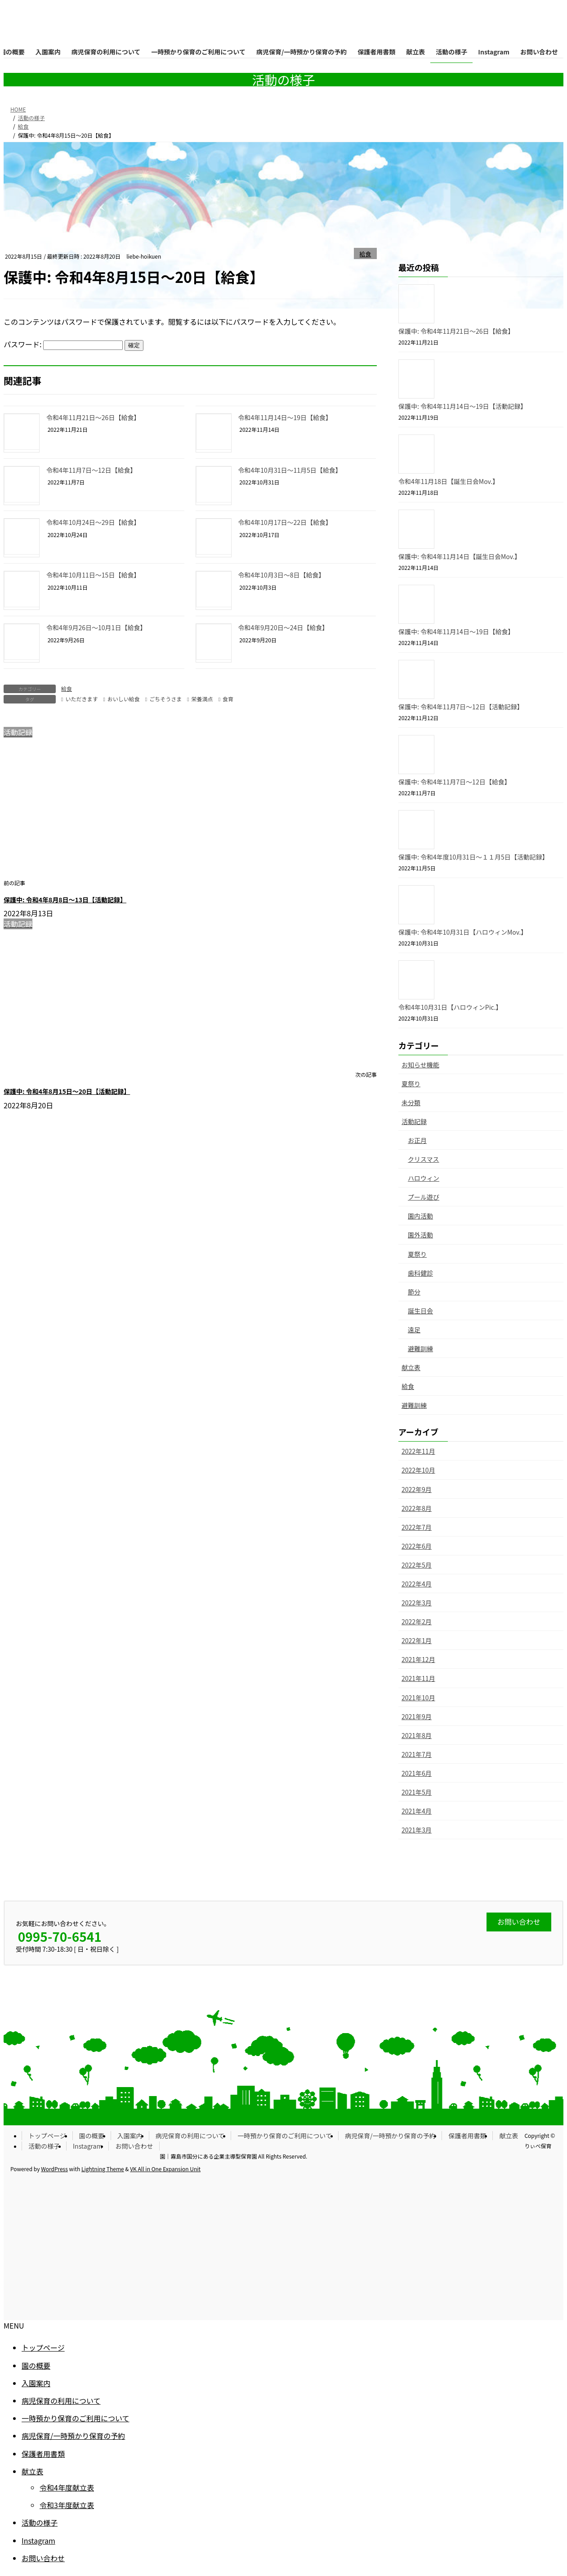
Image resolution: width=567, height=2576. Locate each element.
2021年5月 (417, 1792)
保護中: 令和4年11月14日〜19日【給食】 (456, 631)
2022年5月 (417, 1564)
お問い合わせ (134, 2145)
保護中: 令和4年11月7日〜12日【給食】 (454, 781)
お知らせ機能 (420, 1064)
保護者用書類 (467, 2135)
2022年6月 (417, 1545)
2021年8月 (417, 1735)
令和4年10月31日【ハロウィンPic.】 (450, 1007)
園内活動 (420, 1215)
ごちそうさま (165, 699)
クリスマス (423, 1159)
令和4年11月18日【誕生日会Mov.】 (448, 481)
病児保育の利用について (190, 2135)
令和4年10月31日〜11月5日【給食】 (290, 470)
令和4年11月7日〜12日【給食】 (91, 470)
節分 (414, 1291)
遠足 (414, 1329)
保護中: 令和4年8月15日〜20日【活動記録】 (67, 1091)
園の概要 (91, 2135)
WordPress (54, 2169)
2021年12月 (418, 1659)
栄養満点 (202, 699)
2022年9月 (417, 1489)
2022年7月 (417, 1527)
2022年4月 (417, 1583)
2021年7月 (417, 1754)
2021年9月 (417, 1716)
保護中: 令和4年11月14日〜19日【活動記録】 (462, 406)
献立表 (411, 1367)
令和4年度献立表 (67, 2487)
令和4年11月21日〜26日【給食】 (93, 417)
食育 (228, 699)
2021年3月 (417, 1829)
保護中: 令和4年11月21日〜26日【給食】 (456, 331)
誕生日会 (420, 1310)
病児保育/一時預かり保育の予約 (390, 2135)
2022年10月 (418, 1469)
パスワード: (63, 344)
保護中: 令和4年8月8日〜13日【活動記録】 (65, 899)
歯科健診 (420, 1272)
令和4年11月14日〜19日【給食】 (285, 417)
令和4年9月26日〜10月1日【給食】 (96, 627)
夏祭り (411, 1083)
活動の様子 (44, 2145)
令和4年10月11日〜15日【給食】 (93, 574)
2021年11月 (418, 1678)
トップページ (47, 2135)
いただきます (81, 699)
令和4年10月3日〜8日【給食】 (281, 574)
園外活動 (420, 1234)
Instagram (87, 2145)
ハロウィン (423, 1178)
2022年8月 (417, 1508)
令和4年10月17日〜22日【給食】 (285, 522)
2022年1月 (417, 1640)
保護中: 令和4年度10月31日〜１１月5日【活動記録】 (473, 856)
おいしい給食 (123, 699)
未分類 (411, 1102)
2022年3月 (417, 1602)
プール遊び (423, 1196)
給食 (365, 254)
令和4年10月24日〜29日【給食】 (93, 522)
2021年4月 (417, 1810)
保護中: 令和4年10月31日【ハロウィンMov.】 (462, 931)
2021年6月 (417, 1773)
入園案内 (130, 2135)
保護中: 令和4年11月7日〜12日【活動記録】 (460, 706)
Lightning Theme (102, 2169)
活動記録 (414, 1121)
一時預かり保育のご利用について (284, 2135)
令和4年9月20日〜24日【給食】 (283, 627)
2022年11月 (418, 1451)
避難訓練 (420, 1348)
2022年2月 (417, 1621)
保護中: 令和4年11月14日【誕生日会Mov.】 (459, 556)
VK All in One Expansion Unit (165, 2169)
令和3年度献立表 (67, 2505)
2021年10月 (418, 1697)
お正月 (417, 1140)
